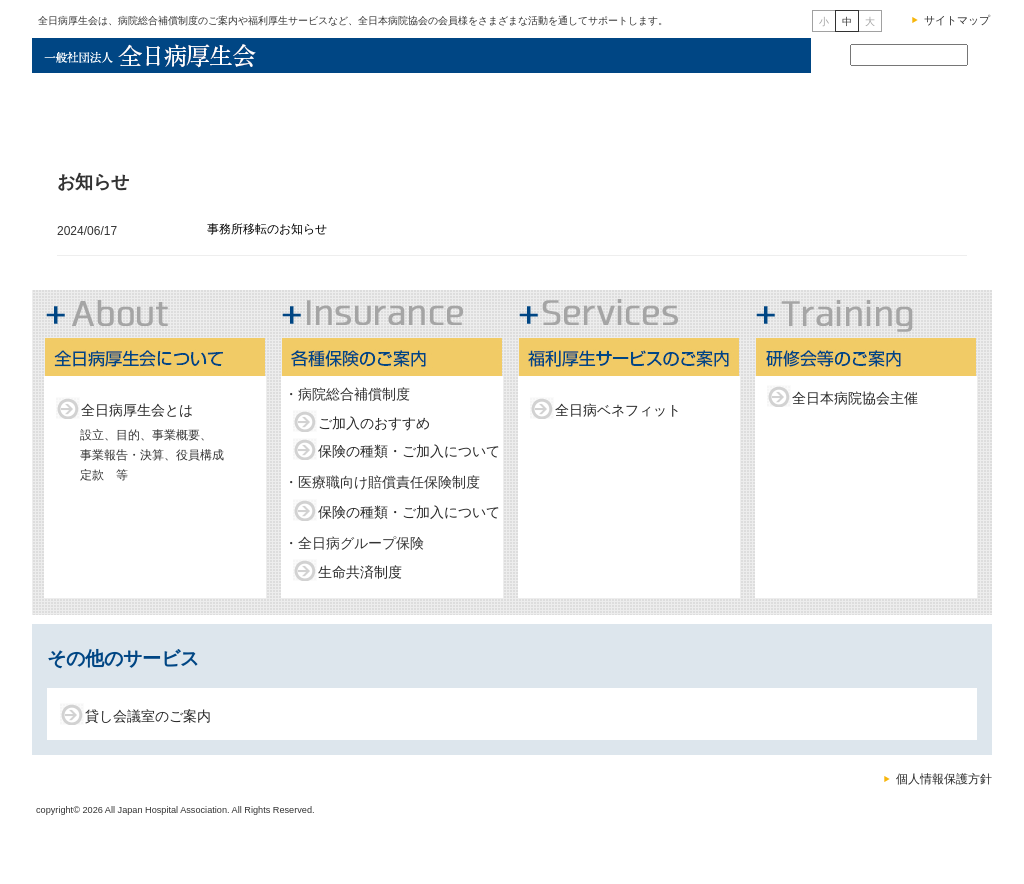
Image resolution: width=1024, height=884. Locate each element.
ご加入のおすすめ (374, 423)
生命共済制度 (360, 572)
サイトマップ (957, 20)
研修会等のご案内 (907, 109)
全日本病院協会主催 (855, 398)
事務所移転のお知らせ (267, 229)
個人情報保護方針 (944, 779)
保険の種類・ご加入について (409, 451)
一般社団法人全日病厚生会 (157, 55)
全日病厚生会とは (137, 410)
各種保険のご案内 (504, 109)
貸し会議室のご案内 (148, 716)
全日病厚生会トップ (125, 109)
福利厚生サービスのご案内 (704, 109)
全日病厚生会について (319, 109)
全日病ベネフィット (618, 410)
